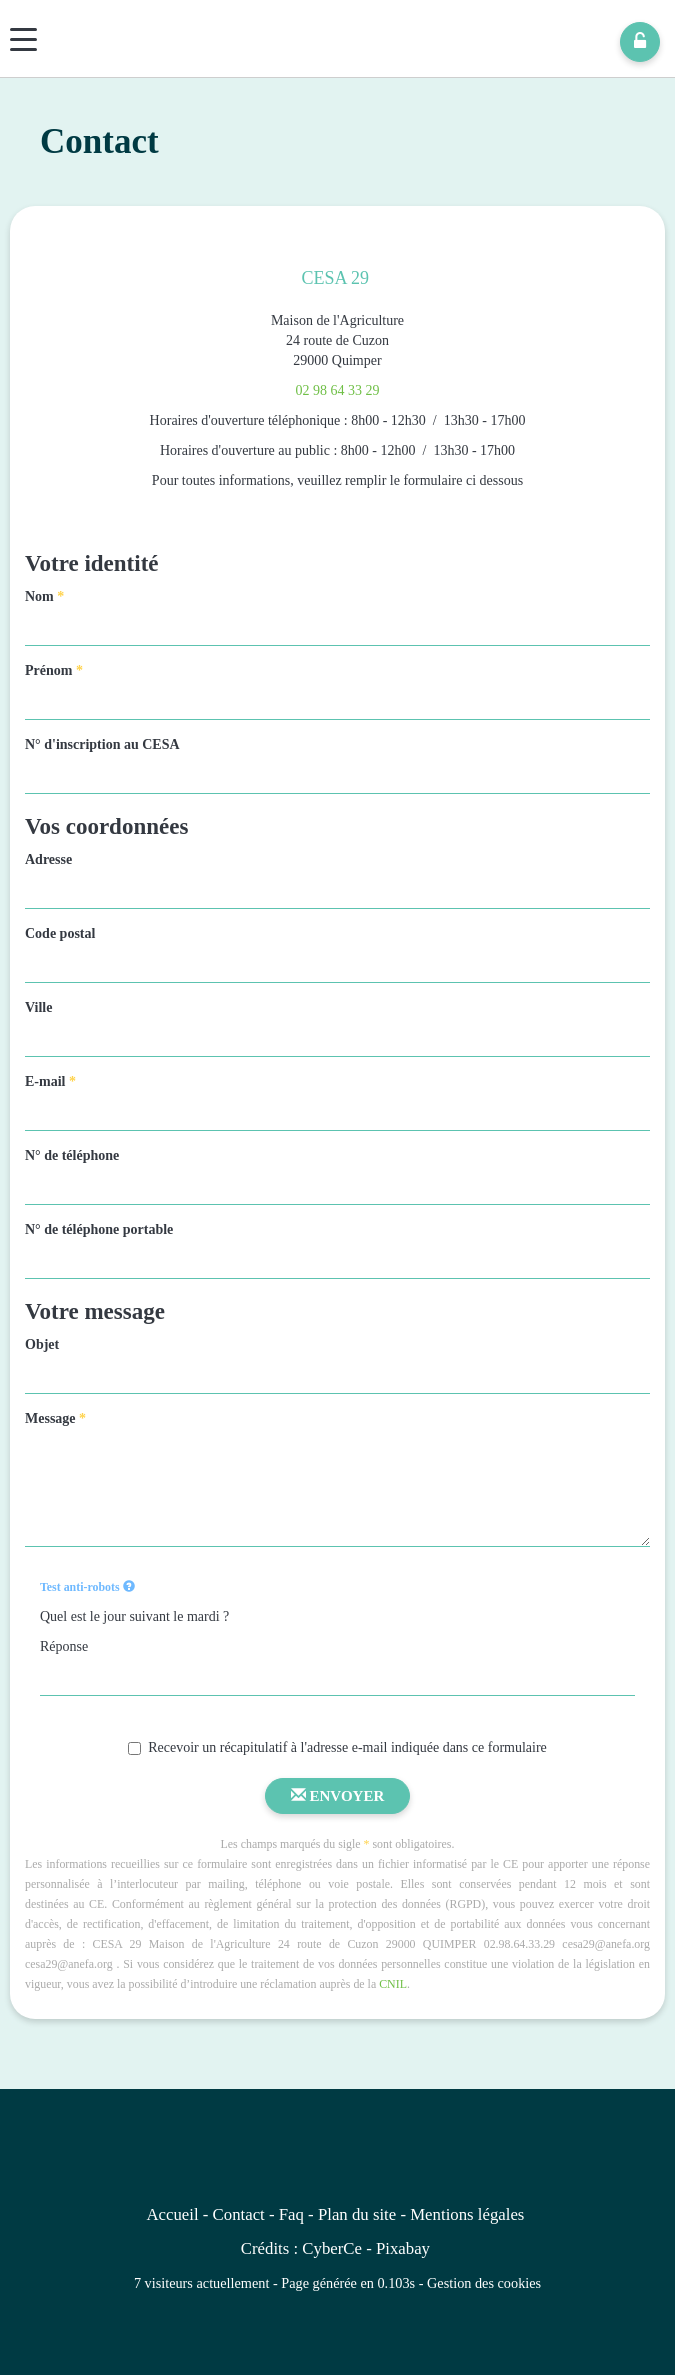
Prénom (54, 670)
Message (55, 1418)
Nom (44, 596)
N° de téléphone (72, 1155)
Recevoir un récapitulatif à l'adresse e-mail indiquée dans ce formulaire (337, 1747)
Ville (38, 1007)
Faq (291, 2214)
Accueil (172, 2214)
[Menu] (23, 39)
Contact (239, 2214)
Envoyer (337, 1796)
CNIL (393, 1984)
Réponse (64, 1646)
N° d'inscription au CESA (102, 744)
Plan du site (357, 2214)
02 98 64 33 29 (338, 390)
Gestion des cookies (484, 2283)
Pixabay (403, 2248)
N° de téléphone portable (99, 1229)
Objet (42, 1344)
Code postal (60, 933)
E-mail (50, 1081)
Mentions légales (467, 2214)
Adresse (48, 859)
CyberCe (332, 2248)
